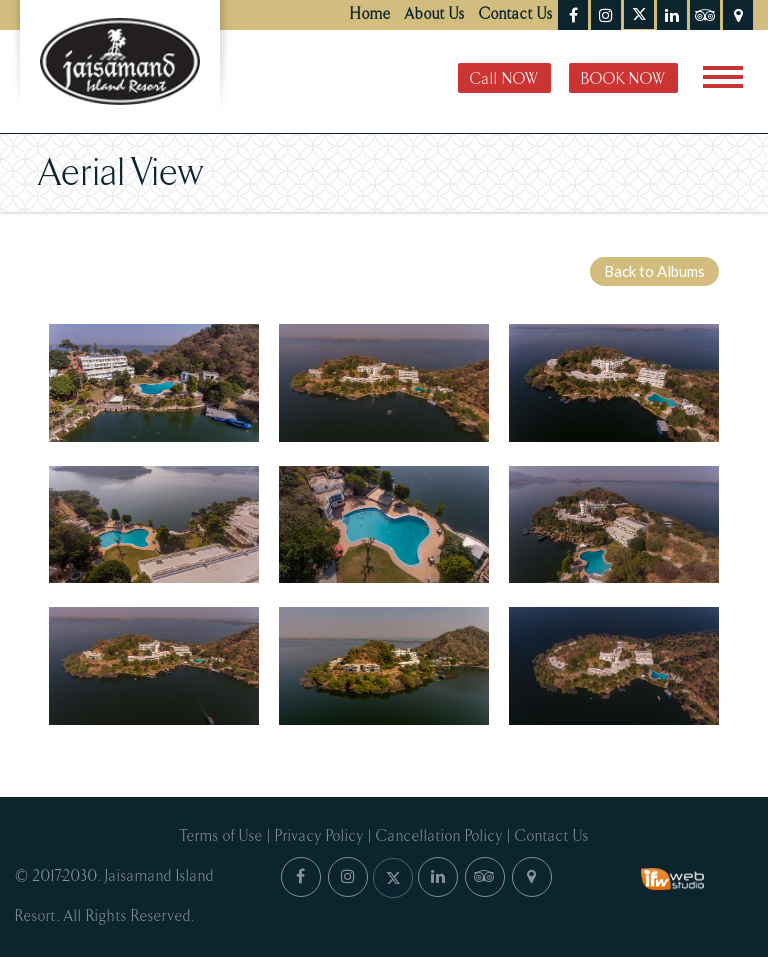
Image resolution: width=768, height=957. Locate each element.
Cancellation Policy (439, 836)
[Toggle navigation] (723, 77)
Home (370, 14)
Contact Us (516, 14)
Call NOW (504, 79)
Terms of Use (221, 836)
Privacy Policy (319, 836)
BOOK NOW (623, 79)
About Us (435, 14)
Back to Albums (654, 271)
